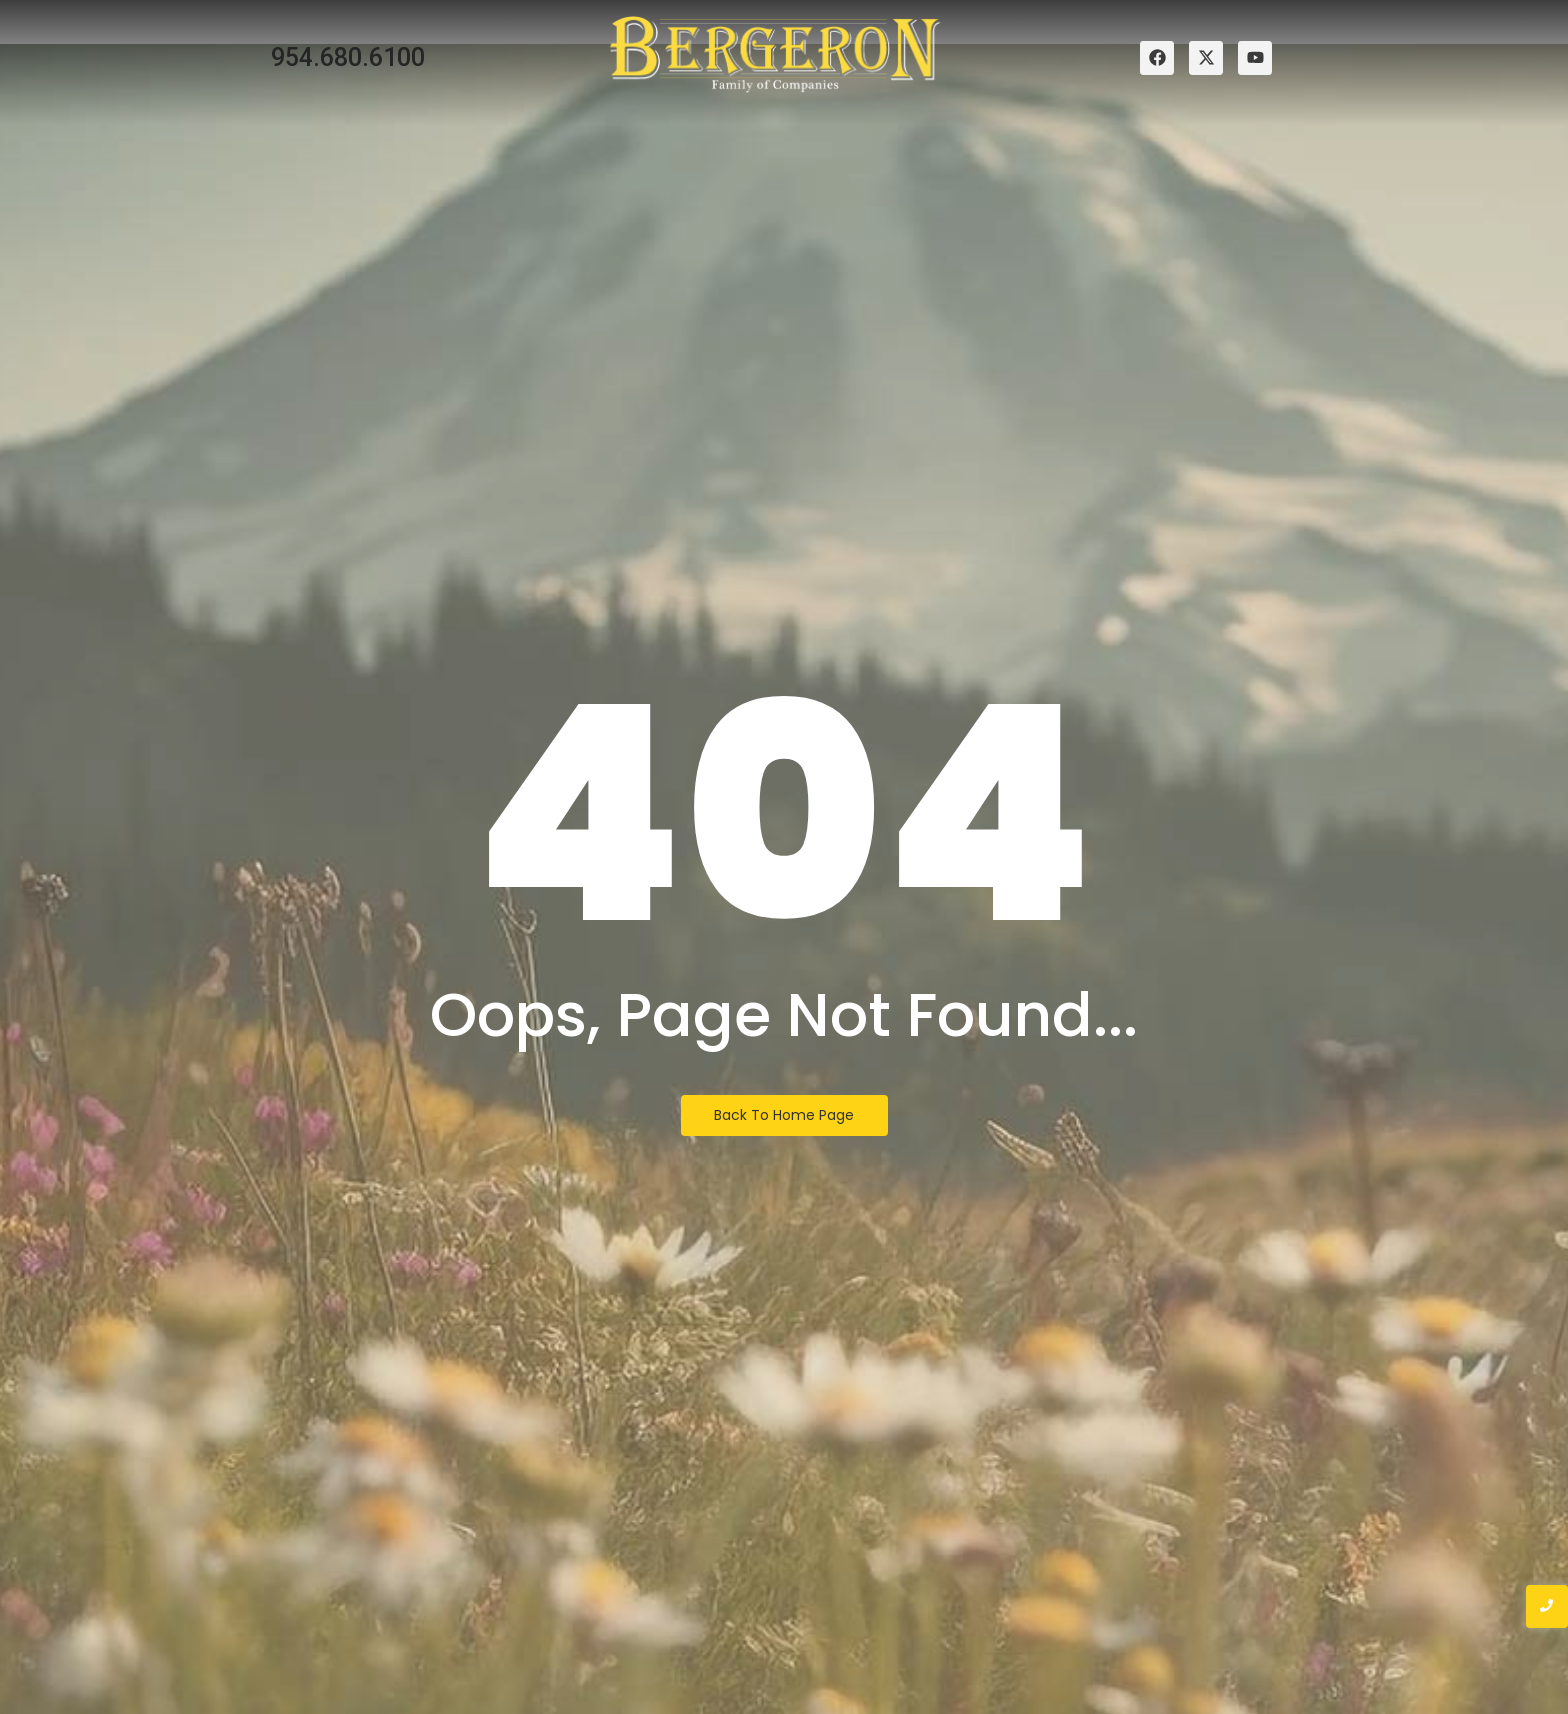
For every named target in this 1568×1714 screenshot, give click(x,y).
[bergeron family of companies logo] (775, 54)
